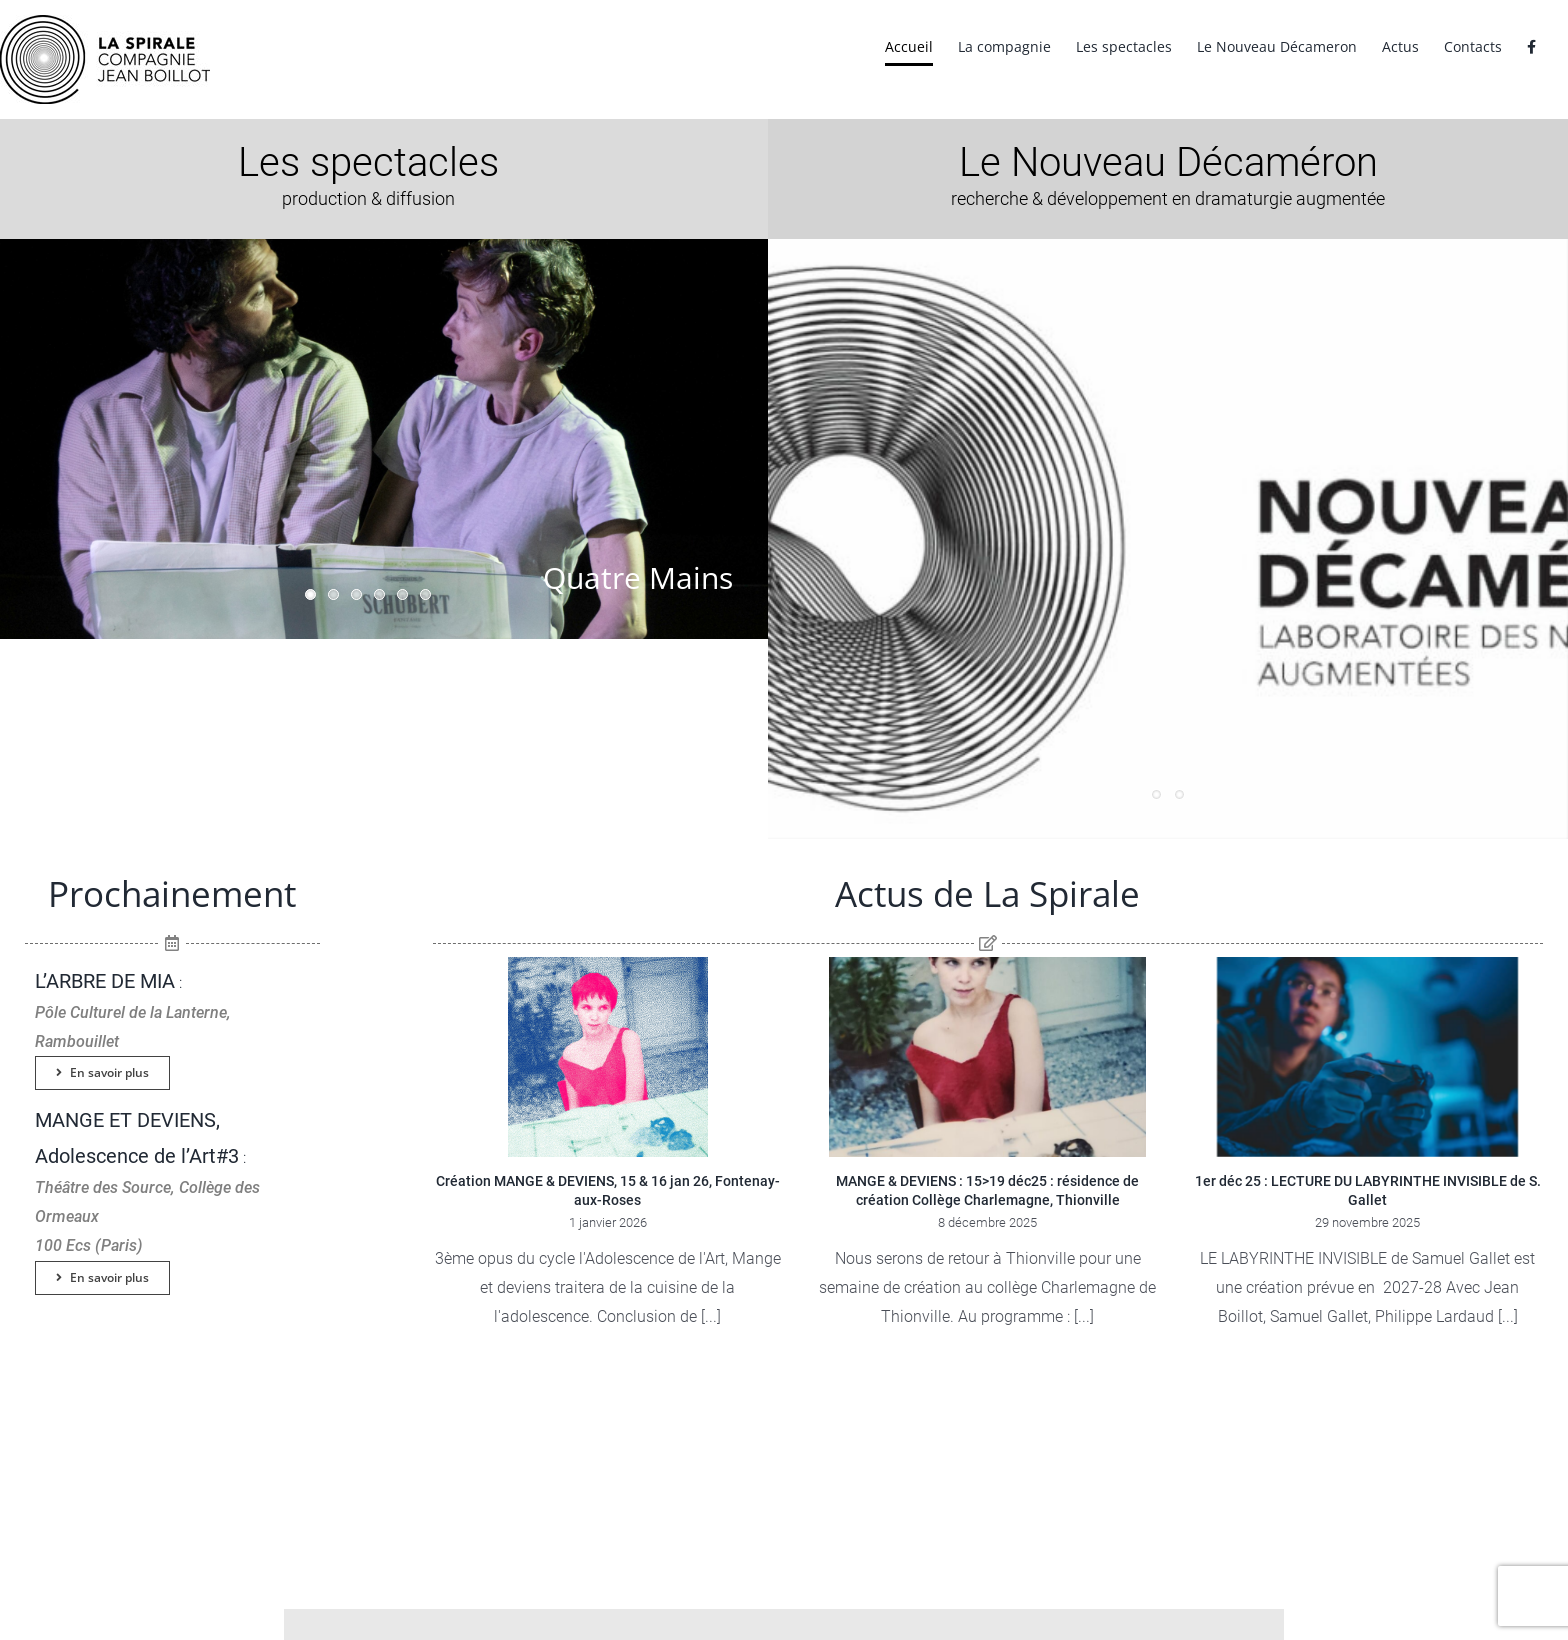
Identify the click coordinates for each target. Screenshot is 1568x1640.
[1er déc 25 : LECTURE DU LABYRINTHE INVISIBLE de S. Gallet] (1368, 1057)
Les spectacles (368, 162)
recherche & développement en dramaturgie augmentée (1168, 198)
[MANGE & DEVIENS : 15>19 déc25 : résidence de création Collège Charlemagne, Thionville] (988, 1057)
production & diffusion (368, 198)
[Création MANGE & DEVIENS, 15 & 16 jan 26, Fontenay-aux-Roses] (608, 1057)
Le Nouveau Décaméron (1168, 162)
